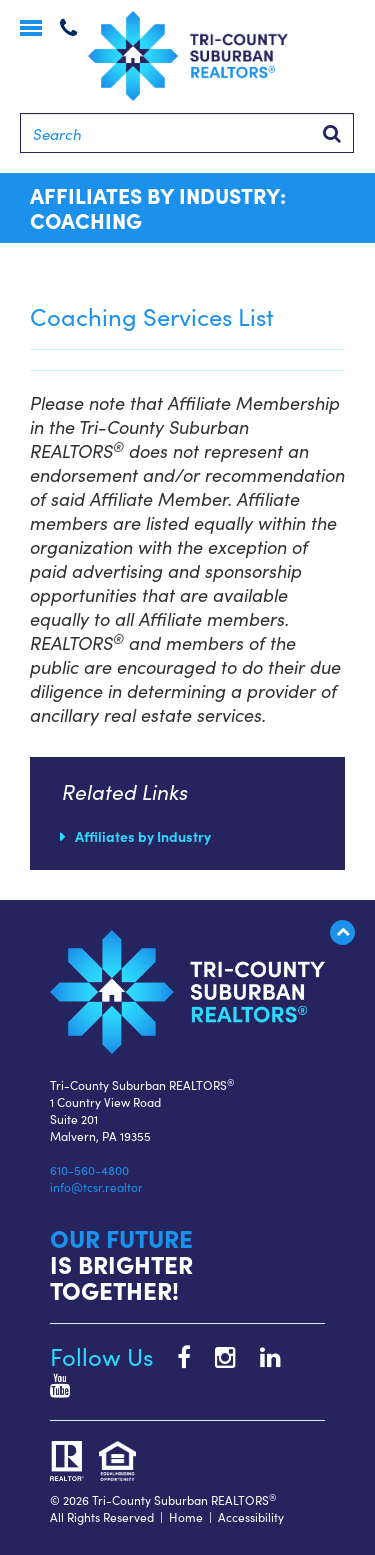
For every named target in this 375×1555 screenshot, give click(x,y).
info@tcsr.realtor (96, 1186)
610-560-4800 (89, 1169)
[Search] (187, 133)
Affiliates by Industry (143, 836)
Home (186, 1516)
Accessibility (251, 1516)
